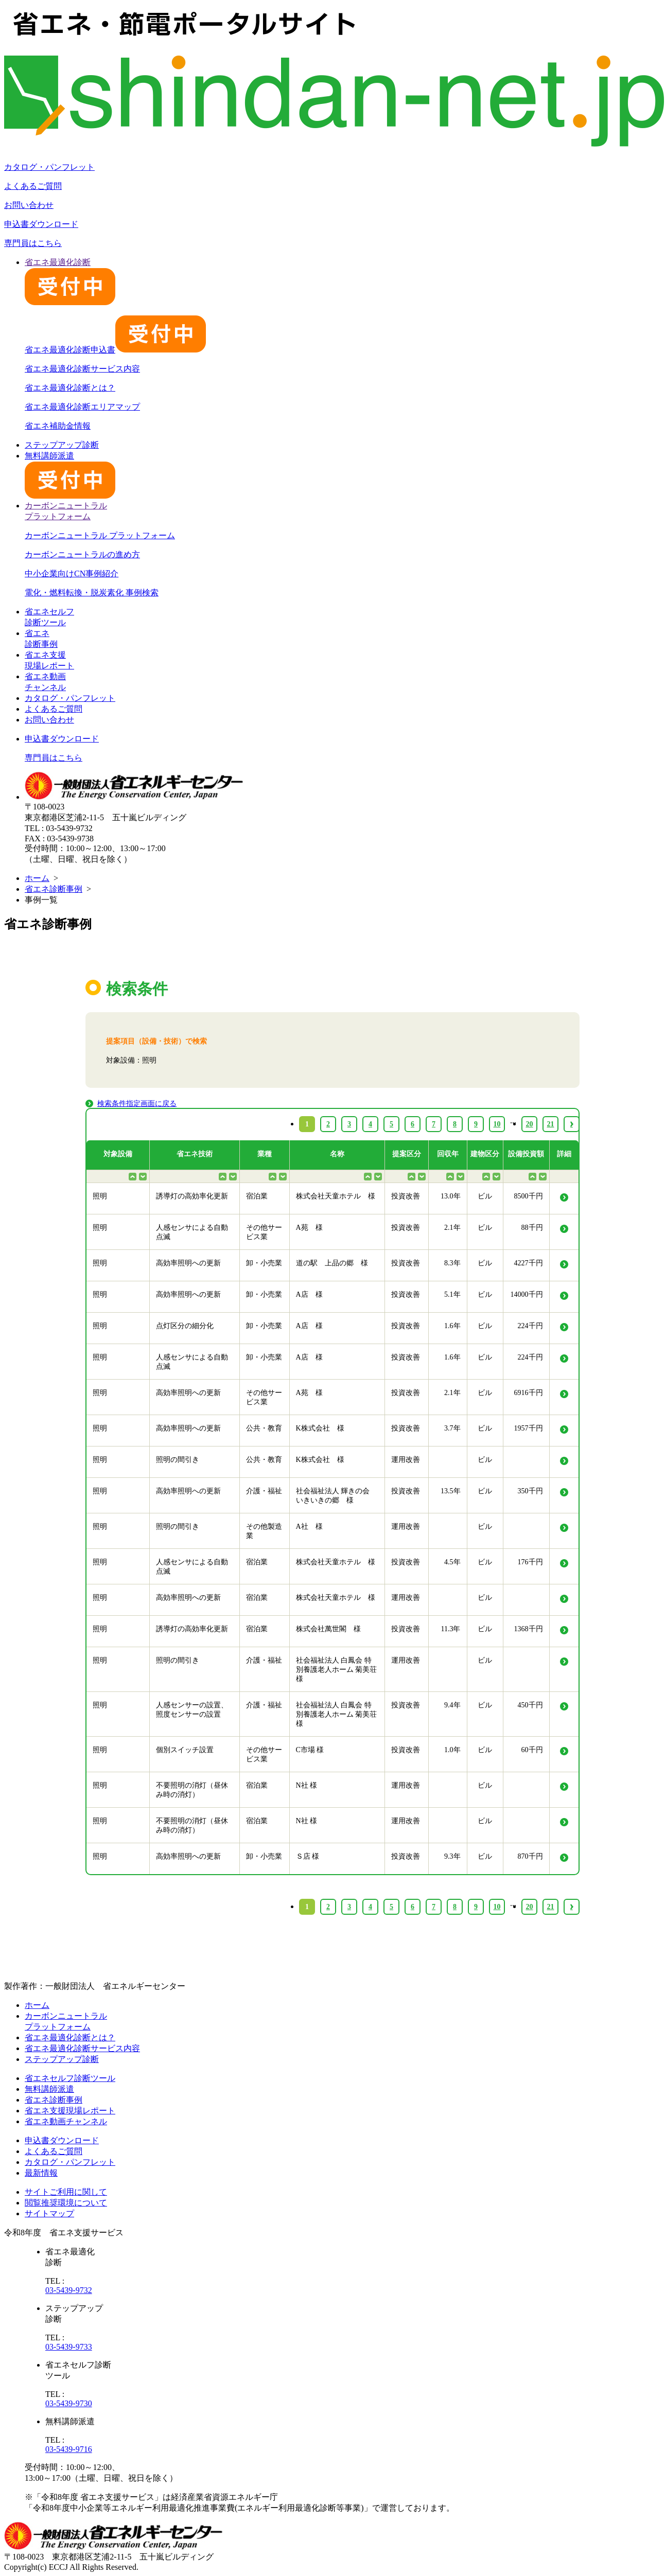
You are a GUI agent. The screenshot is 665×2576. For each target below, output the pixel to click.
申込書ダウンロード (41, 224)
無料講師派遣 (49, 2089)
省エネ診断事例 (53, 889)
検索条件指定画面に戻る (137, 1103)
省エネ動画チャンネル (66, 2121)
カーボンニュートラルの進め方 (82, 554)
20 (529, 1907)
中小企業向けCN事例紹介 (71, 573)
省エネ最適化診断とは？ (70, 387)
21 (550, 1907)
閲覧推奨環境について (66, 2202)
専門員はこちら (33, 243)
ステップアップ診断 (62, 444)
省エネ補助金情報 (58, 425)
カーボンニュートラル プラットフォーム (100, 535)
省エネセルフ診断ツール (70, 2078)
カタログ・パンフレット (49, 167)
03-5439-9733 (68, 2346)
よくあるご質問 (33, 186)
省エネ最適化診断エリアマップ (82, 406)
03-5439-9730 (68, 2403)
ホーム (37, 878)
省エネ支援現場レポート (70, 2110)
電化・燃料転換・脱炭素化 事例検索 (92, 592)
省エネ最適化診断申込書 (115, 349)
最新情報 (41, 2172)
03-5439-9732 (68, 2290)
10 (497, 1907)
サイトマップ (49, 2213)
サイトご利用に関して (66, 2191)
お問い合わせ (29, 205)
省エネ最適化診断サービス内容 (82, 368)
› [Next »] (571, 1907)
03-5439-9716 (68, 2449)
